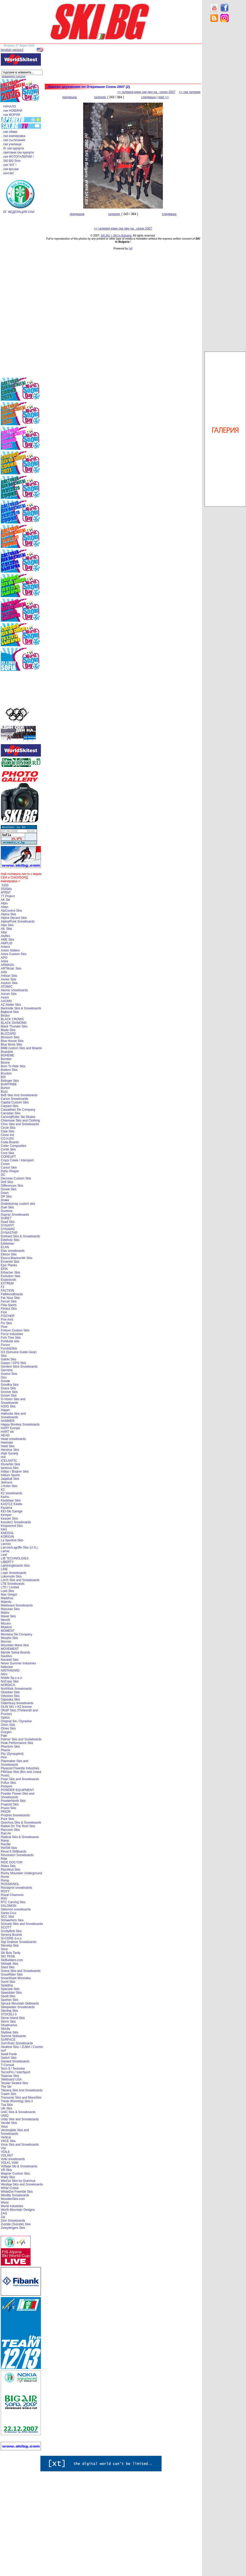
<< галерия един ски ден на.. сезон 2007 (146, 92)
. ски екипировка (13, 136)
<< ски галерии (189, 92)
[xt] (131, 248)
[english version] (12, 50)
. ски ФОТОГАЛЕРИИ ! (18, 156)
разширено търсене (13, 76)
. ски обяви (9, 132)
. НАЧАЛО (9, 106)
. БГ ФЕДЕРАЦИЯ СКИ (18, 212)
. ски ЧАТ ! (9, 165)
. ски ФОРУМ (11, 115)
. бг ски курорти (13, 148)
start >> (163, 97)
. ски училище (11, 144)
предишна (69, 97)
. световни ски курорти (18, 152)
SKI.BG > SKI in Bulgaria (116, 235)
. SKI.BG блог (11, 161)
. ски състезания (13, 140)
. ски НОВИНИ (12, 110)
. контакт (8, 173)
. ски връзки (10, 169)
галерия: (100, 97)
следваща (148, 97)
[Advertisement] (225, 108)
